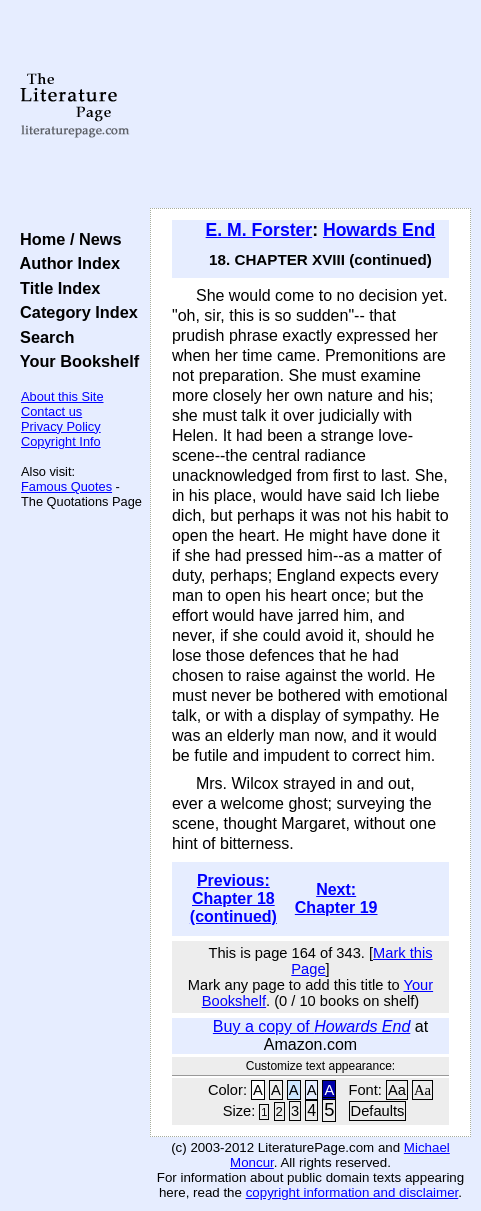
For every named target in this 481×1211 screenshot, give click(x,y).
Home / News (66, 239)
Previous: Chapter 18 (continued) (233, 898)
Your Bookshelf (75, 361)
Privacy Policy (61, 426)
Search (42, 337)
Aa (397, 1090)
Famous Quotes (66, 486)
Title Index (55, 288)
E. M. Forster (259, 230)
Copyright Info (61, 441)
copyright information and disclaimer (352, 1192)
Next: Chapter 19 (336, 898)
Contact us (51, 411)
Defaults (378, 1111)
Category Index (74, 312)
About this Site (62, 396)
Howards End (379, 230)
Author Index (65, 263)
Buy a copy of (311, 1026)
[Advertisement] (310, 105)
